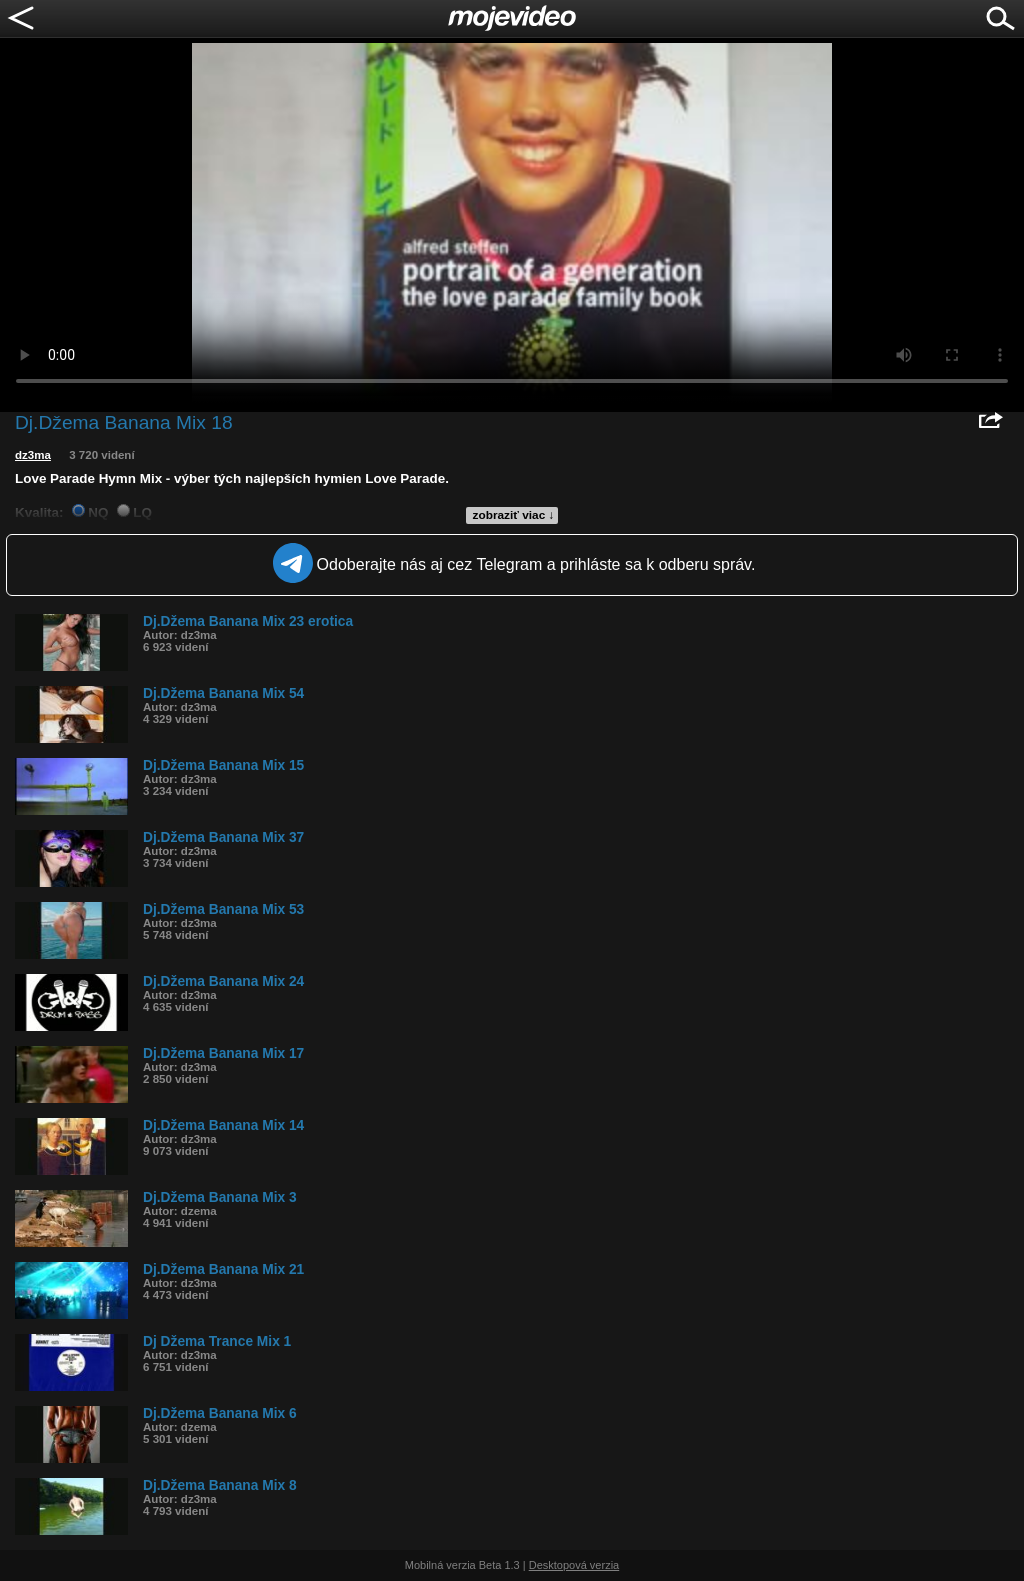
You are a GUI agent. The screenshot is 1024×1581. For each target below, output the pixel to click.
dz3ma (33, 455)
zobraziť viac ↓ (514, 515)
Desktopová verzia (574, 1565)
